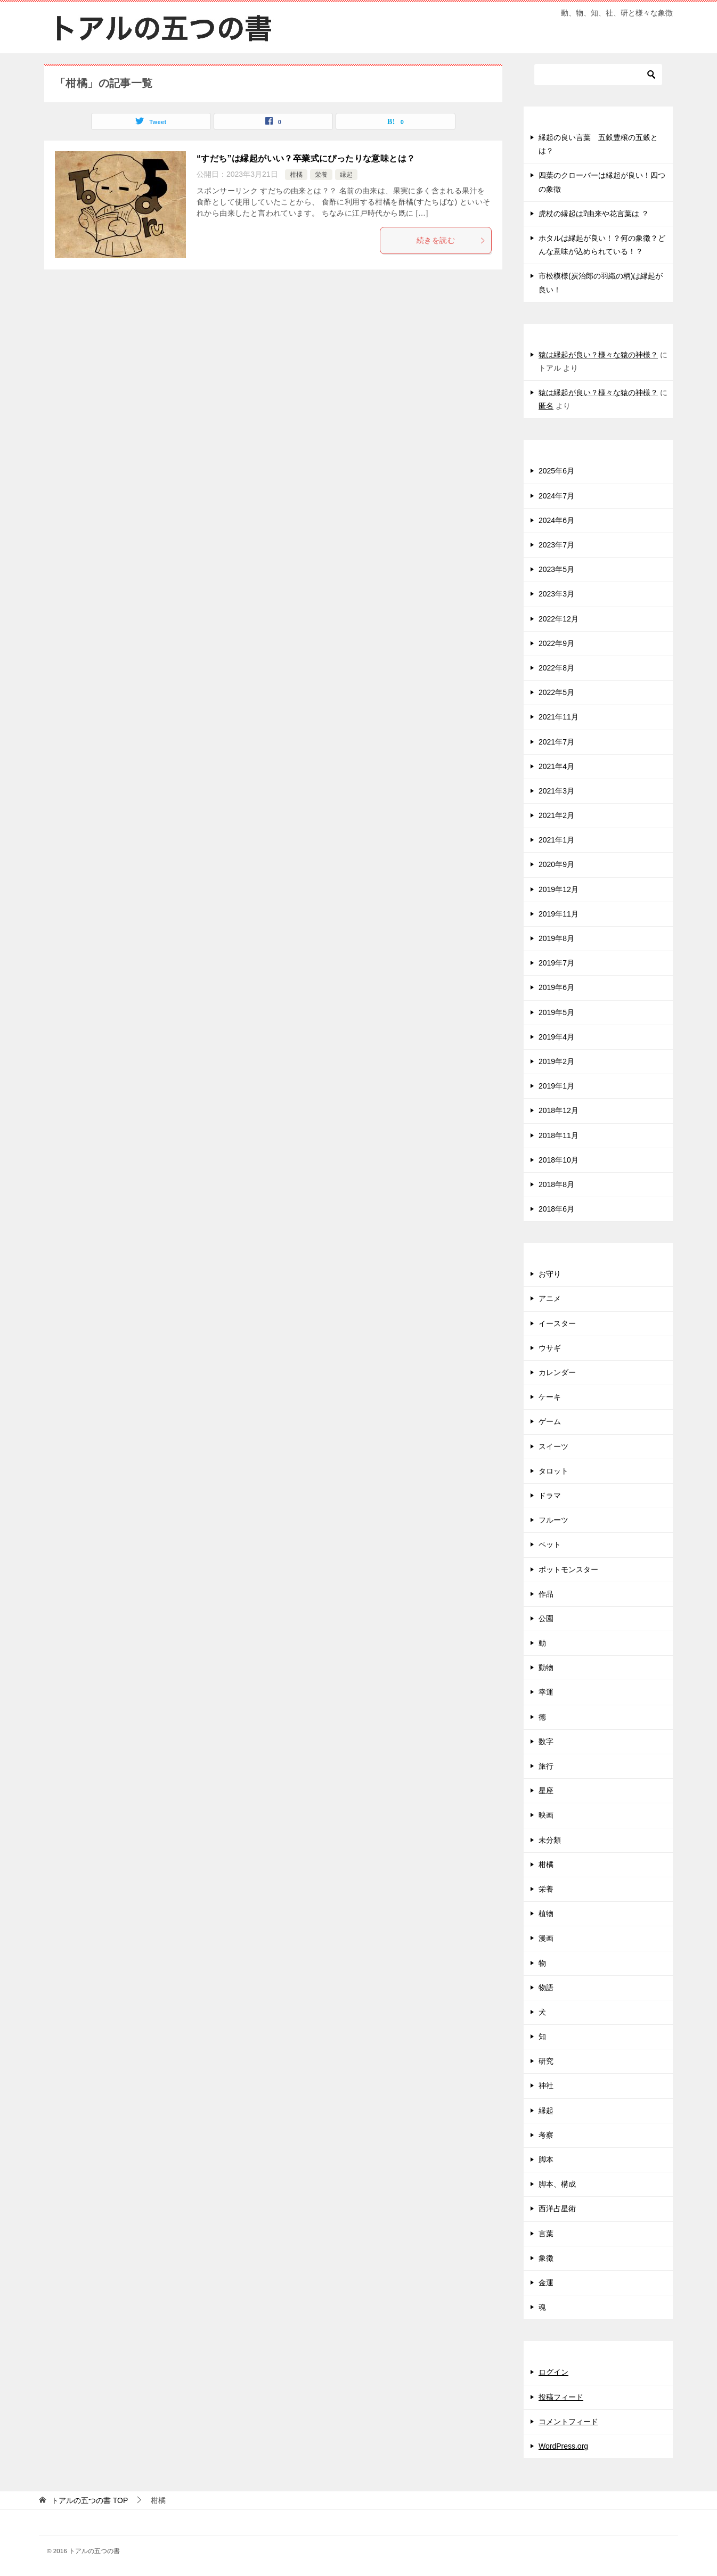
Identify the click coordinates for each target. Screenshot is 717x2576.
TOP (89, 2500)
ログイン (553, 2372)
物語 (546, 1987)
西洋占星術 (557, 2208)
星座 (546, 1790)
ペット (550, 1544)
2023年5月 (556, 569)
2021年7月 (556, 742)
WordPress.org (563, 2446)
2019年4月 (556, 1037)
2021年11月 (559, 717)
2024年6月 (556, 520)
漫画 (546, 1938)
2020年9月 (556, 864)
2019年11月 (559, 914)
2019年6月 (556, 987)
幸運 (546, 1692)
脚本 (546, 2159)
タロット (553, 1471)
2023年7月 (556, 545)
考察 (546, 2135)
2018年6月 (556, 1209)
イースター (557, 1323)
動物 (546, 1667)
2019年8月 (556, 938)
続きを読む (451, 240)
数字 (546, 1741)
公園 (546, 1618)
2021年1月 (556, 840)
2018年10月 (559, 1160)
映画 (546, 1815)
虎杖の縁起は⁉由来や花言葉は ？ (594, 213)
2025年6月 (556, 471)
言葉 (546, 2233)
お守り (550, 1274)
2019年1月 (556, 1086)
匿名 (546, 406)
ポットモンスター (568, 1569)
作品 (546, 1594)
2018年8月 (556, 1184)
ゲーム (550, 1421)
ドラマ (550, 1495)
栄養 (321, 174)
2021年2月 (556, 815)
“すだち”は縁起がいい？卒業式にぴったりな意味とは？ (306, 158)
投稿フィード (561, 2397)
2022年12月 (559, 619)
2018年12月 (559, 1110)
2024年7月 (556, 496)
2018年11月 (559, 1135)
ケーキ (550, 1397)
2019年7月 (556, 963)
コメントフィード (568, 2421)
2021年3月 (556, 791)
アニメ (550, 1298)
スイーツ (553, 1446)
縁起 (346, 174)
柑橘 (296, 174)
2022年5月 (556, 692)
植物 (546, 1913)
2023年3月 (556, 594)
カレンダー (557, 1372)
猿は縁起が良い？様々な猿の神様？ (598, 354)
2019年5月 (556, 1012)
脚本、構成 (557, 2184)
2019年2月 (556, 1061)
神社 (546, 2085)
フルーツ (553, 1520)
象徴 (546, 2258)
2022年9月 (556, 643)
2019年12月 (559, 889)
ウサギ (550, 1348)
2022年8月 (556, 668)
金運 (546, 2282)
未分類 (550, 1840)
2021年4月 (556, 766)
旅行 (546, 1766)
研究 (546, 2061)
